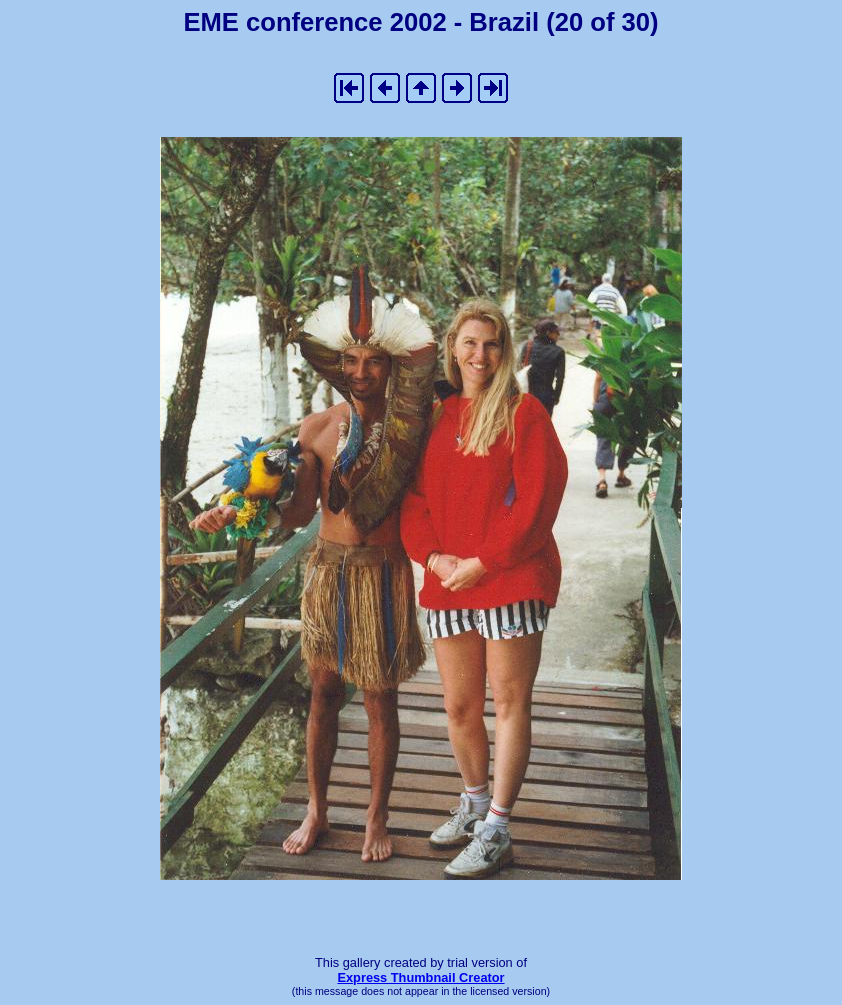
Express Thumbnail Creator (420, 977)
